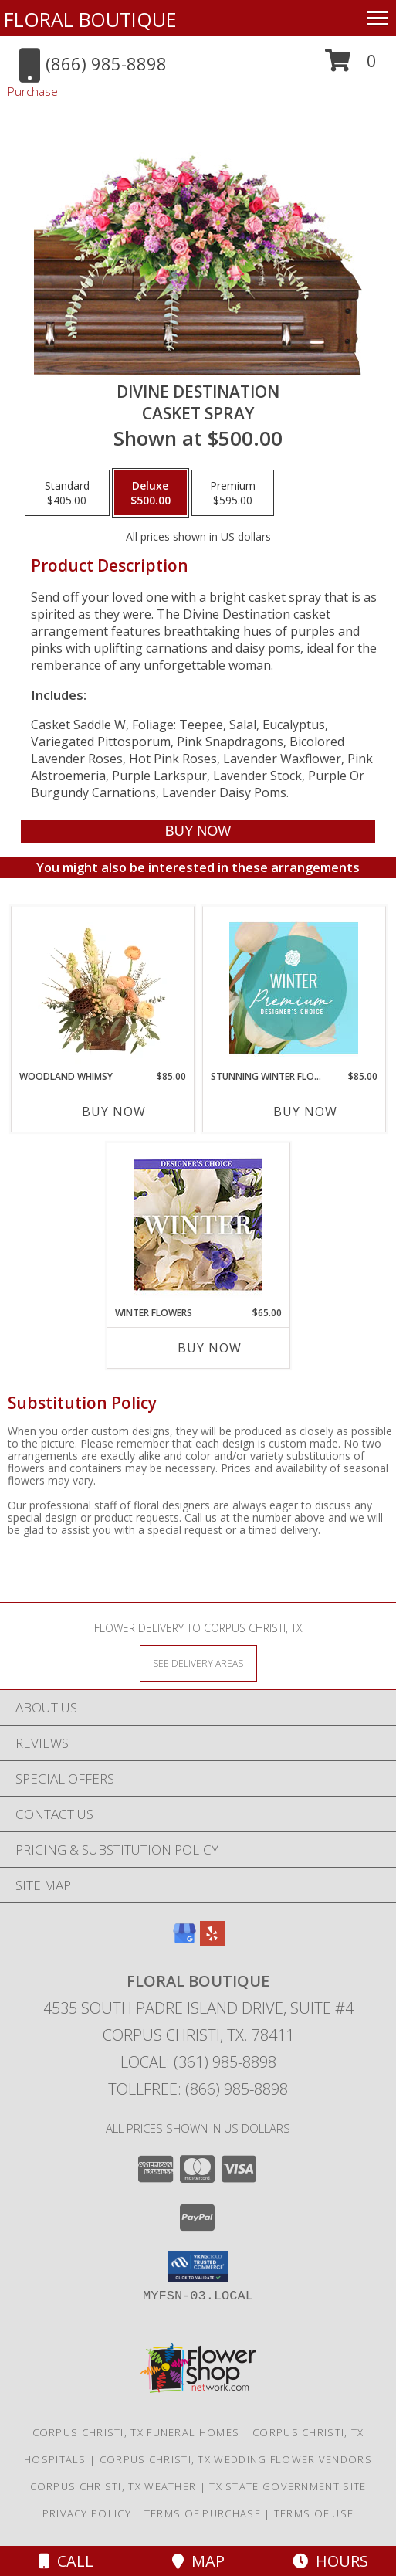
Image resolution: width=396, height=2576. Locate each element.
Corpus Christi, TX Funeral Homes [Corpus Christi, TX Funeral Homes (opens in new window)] (136, 2432)
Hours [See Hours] (330, 2561)
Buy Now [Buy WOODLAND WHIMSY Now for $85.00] (114, 1111)
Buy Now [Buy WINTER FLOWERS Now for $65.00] (210, 1347)
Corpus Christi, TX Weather (113, 2486)
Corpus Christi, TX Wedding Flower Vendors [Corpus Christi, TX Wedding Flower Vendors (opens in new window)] (236, 2459)
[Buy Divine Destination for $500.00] (197, 831)
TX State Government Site (287, 2486)
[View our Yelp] (212, 1941)
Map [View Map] (198, 2561)
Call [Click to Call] (66, 2561)
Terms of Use (314, 2513)
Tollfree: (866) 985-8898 (198, 2089)
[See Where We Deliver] (198, 1662)
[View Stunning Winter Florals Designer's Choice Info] (293, 988)
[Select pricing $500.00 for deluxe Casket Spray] (150, 492)
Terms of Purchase (202, 2513)
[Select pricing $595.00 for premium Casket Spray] (232, 492)
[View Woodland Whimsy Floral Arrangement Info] (102, 988)
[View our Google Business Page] (184, 1941)
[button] (351, 66)
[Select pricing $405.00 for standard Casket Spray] (67, 492)
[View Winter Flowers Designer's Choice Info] (198, 1224)
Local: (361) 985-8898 (198, 2062)
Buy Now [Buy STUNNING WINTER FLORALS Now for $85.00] (305, 1111)
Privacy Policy (86, 2513)
